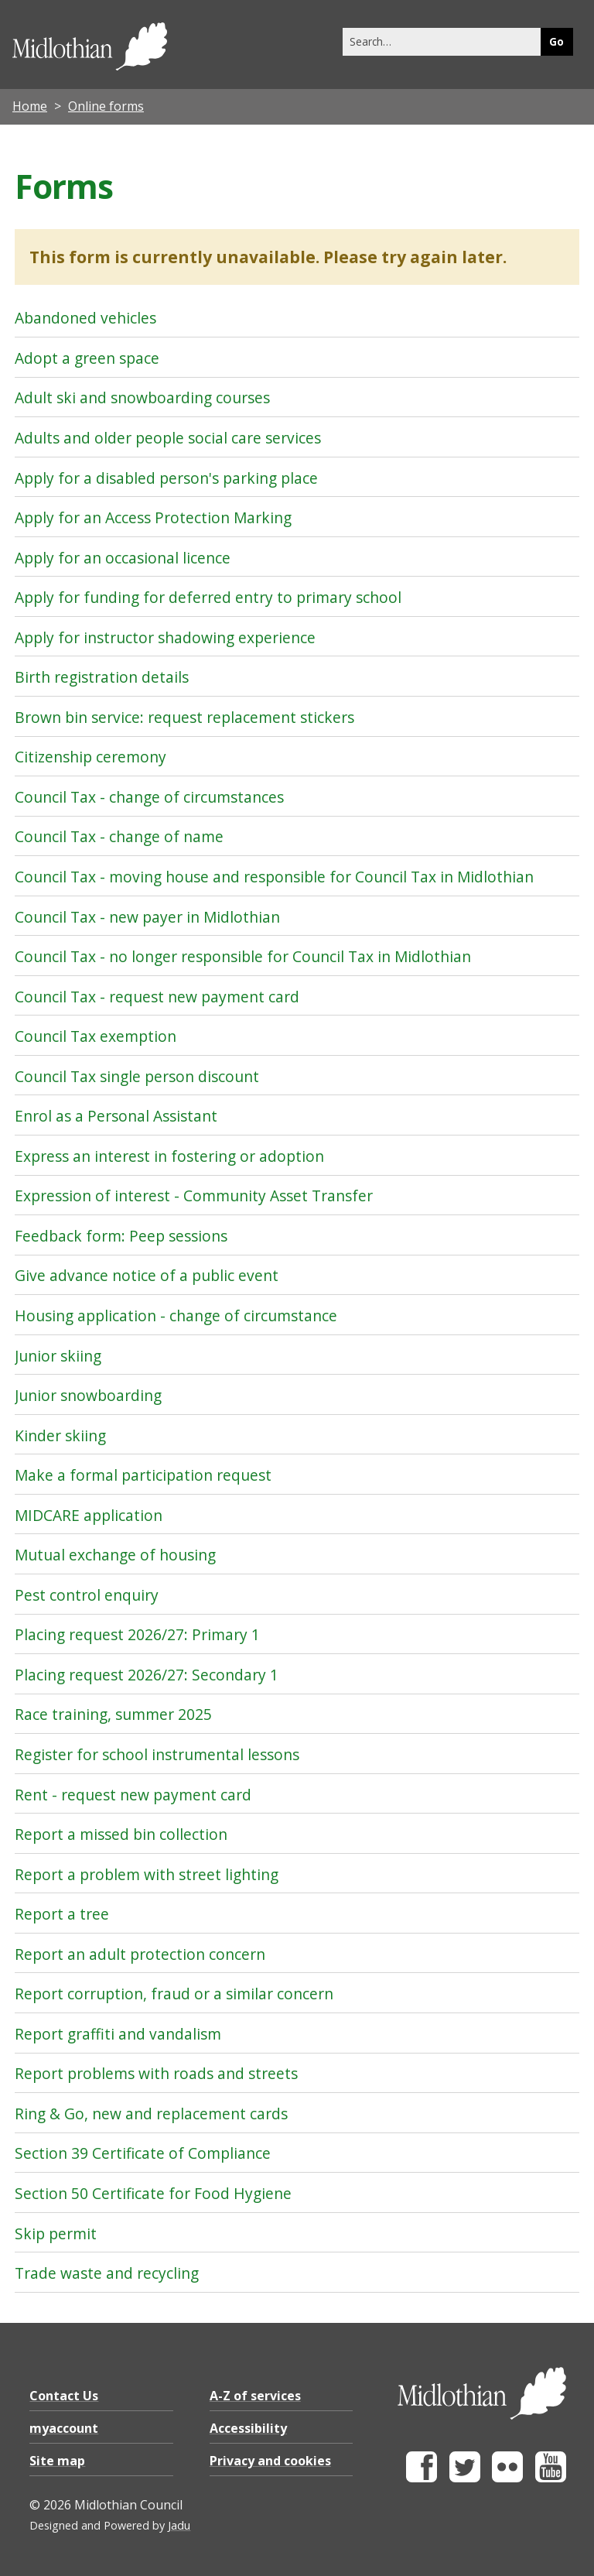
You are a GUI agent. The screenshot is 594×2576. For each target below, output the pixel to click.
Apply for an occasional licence (122, 557)
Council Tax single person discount (137, 1076)
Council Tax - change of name (119, 836)
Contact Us (63, 2395)
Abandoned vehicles (85, 317)
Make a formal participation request (143, 1474)
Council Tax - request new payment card (157, 996)
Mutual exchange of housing (115, 1554)
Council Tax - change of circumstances (149, 796)
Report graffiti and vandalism (118, 2033)
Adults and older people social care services (168, 437)
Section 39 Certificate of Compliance (143, 2153)
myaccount (63, 2428)
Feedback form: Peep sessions (121, 1235)
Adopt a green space (87, 358)
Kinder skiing (60, 1435)
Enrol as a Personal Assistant (116, 1115)
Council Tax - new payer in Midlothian (147, 916)
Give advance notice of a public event (146, 1275)
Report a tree (62, 1913)
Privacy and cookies (270, 2460)
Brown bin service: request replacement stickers (184, 717)
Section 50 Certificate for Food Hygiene (153, 2193)
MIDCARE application (88, 1515)
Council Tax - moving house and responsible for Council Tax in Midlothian (274, 876)
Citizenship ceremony (90, 756)
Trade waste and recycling (107, 2273)
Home (29, 106)
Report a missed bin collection (121, 1834)
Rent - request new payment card (133, 1794)
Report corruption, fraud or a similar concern (174, 1993)
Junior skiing (58, 1355)
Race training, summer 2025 (113, 1714)
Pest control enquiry (87, 1594)
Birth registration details (102, 676)
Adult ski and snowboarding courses (142, 397)
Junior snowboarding (88, 1395)
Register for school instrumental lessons (157, 1754)
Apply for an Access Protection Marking (153, 517)
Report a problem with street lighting (146, 1874)
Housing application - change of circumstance (176, 1315)
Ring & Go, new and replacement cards (151, 2113)
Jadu (179, 2525)
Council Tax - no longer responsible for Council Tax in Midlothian (243, 956)
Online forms (106, 106)
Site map (57, 2460)
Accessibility (248, 2428)
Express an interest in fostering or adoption (169, 1156)
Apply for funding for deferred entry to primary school (208, 597)
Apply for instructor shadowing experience (165, 637)
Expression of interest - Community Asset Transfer (194, 1195)
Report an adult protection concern (140, 1954)
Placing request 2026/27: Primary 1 (137, 1634)
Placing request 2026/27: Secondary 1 (146, 1674)
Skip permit (56, 2233)
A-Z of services (255, 2395)
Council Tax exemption (95, 1036)
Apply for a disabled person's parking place (166, 478)
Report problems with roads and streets (156, 2073)
